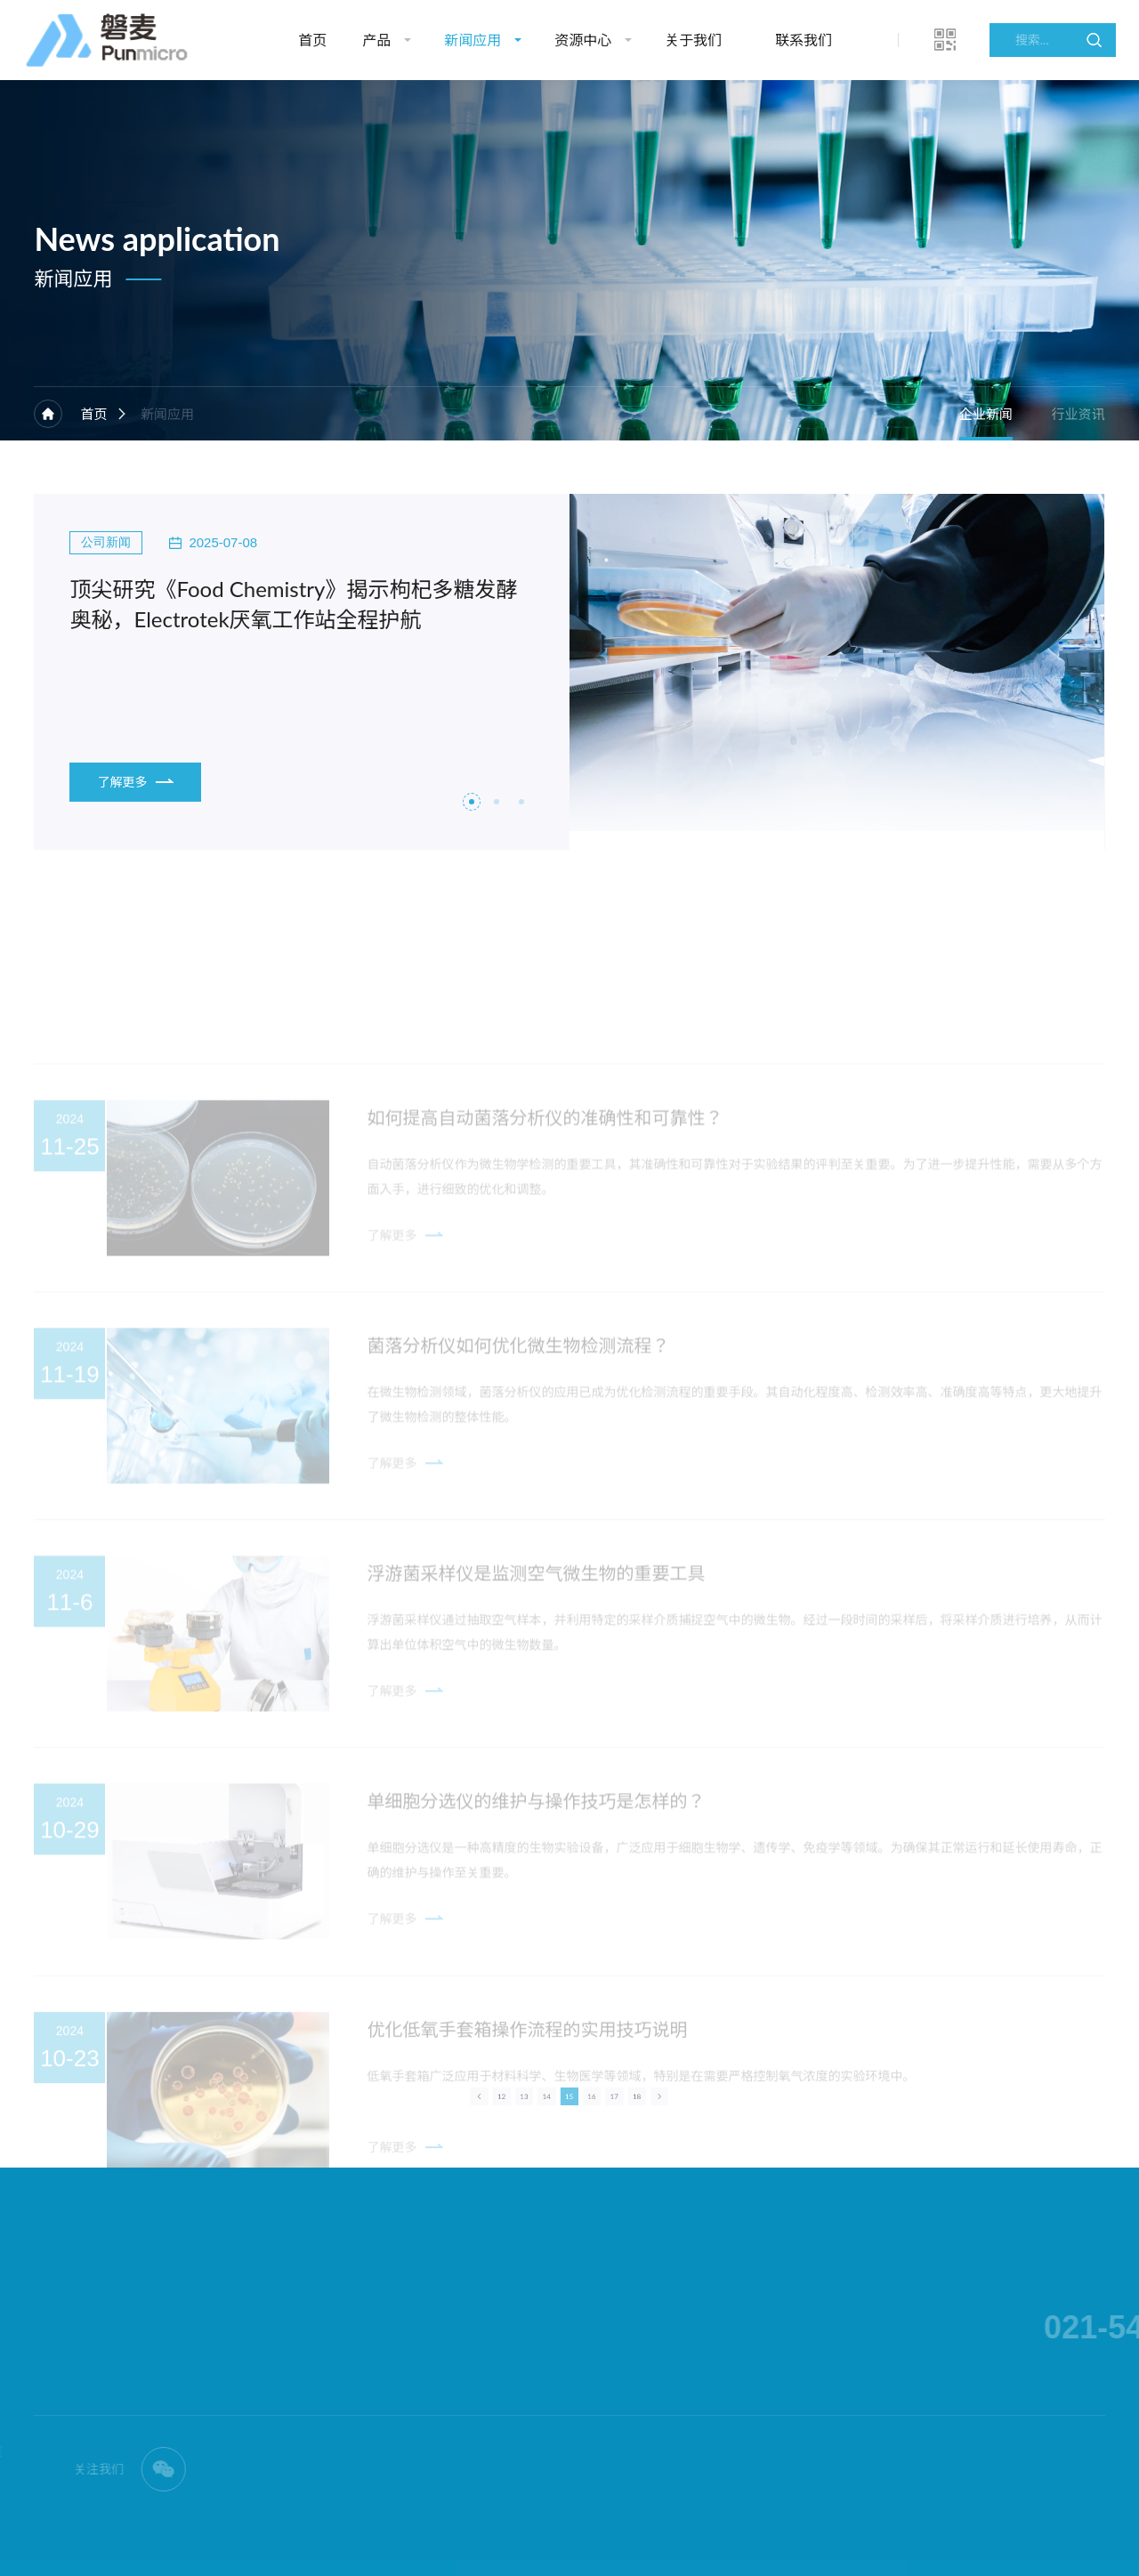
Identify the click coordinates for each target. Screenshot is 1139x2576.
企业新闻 (986, 414)
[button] (472, 802)
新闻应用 (472, 39)
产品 (376, 39)
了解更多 (135, 781)
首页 (312, 39)
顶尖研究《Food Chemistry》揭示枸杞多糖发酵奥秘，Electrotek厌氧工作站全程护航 (293, 604)
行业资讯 (1078, 414)
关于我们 (693, 39)
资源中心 (582, 39)
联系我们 (803, 39)
